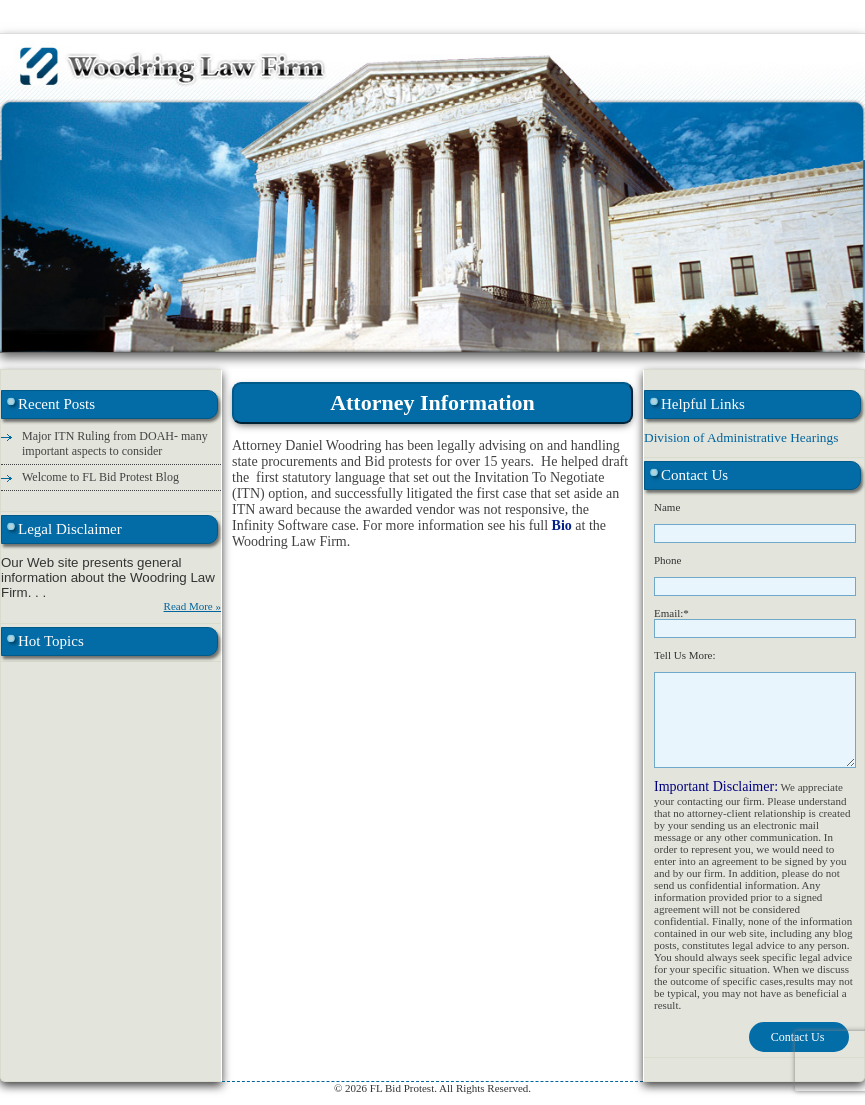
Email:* (671, 613)
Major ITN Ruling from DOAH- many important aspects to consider (115, 443)
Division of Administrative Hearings (741, 437)
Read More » (192, 606)
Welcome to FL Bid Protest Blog (100, 477)
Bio (564, 525)
